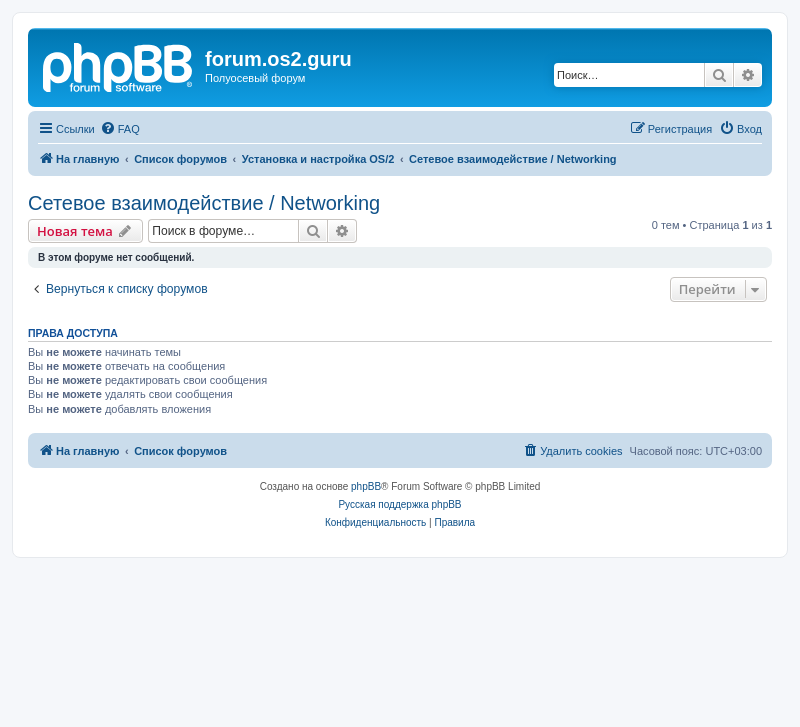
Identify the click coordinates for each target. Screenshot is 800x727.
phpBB (366, 486)
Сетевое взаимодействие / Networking (204, 203)
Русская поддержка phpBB (399, 504)
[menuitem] (120, 129)
